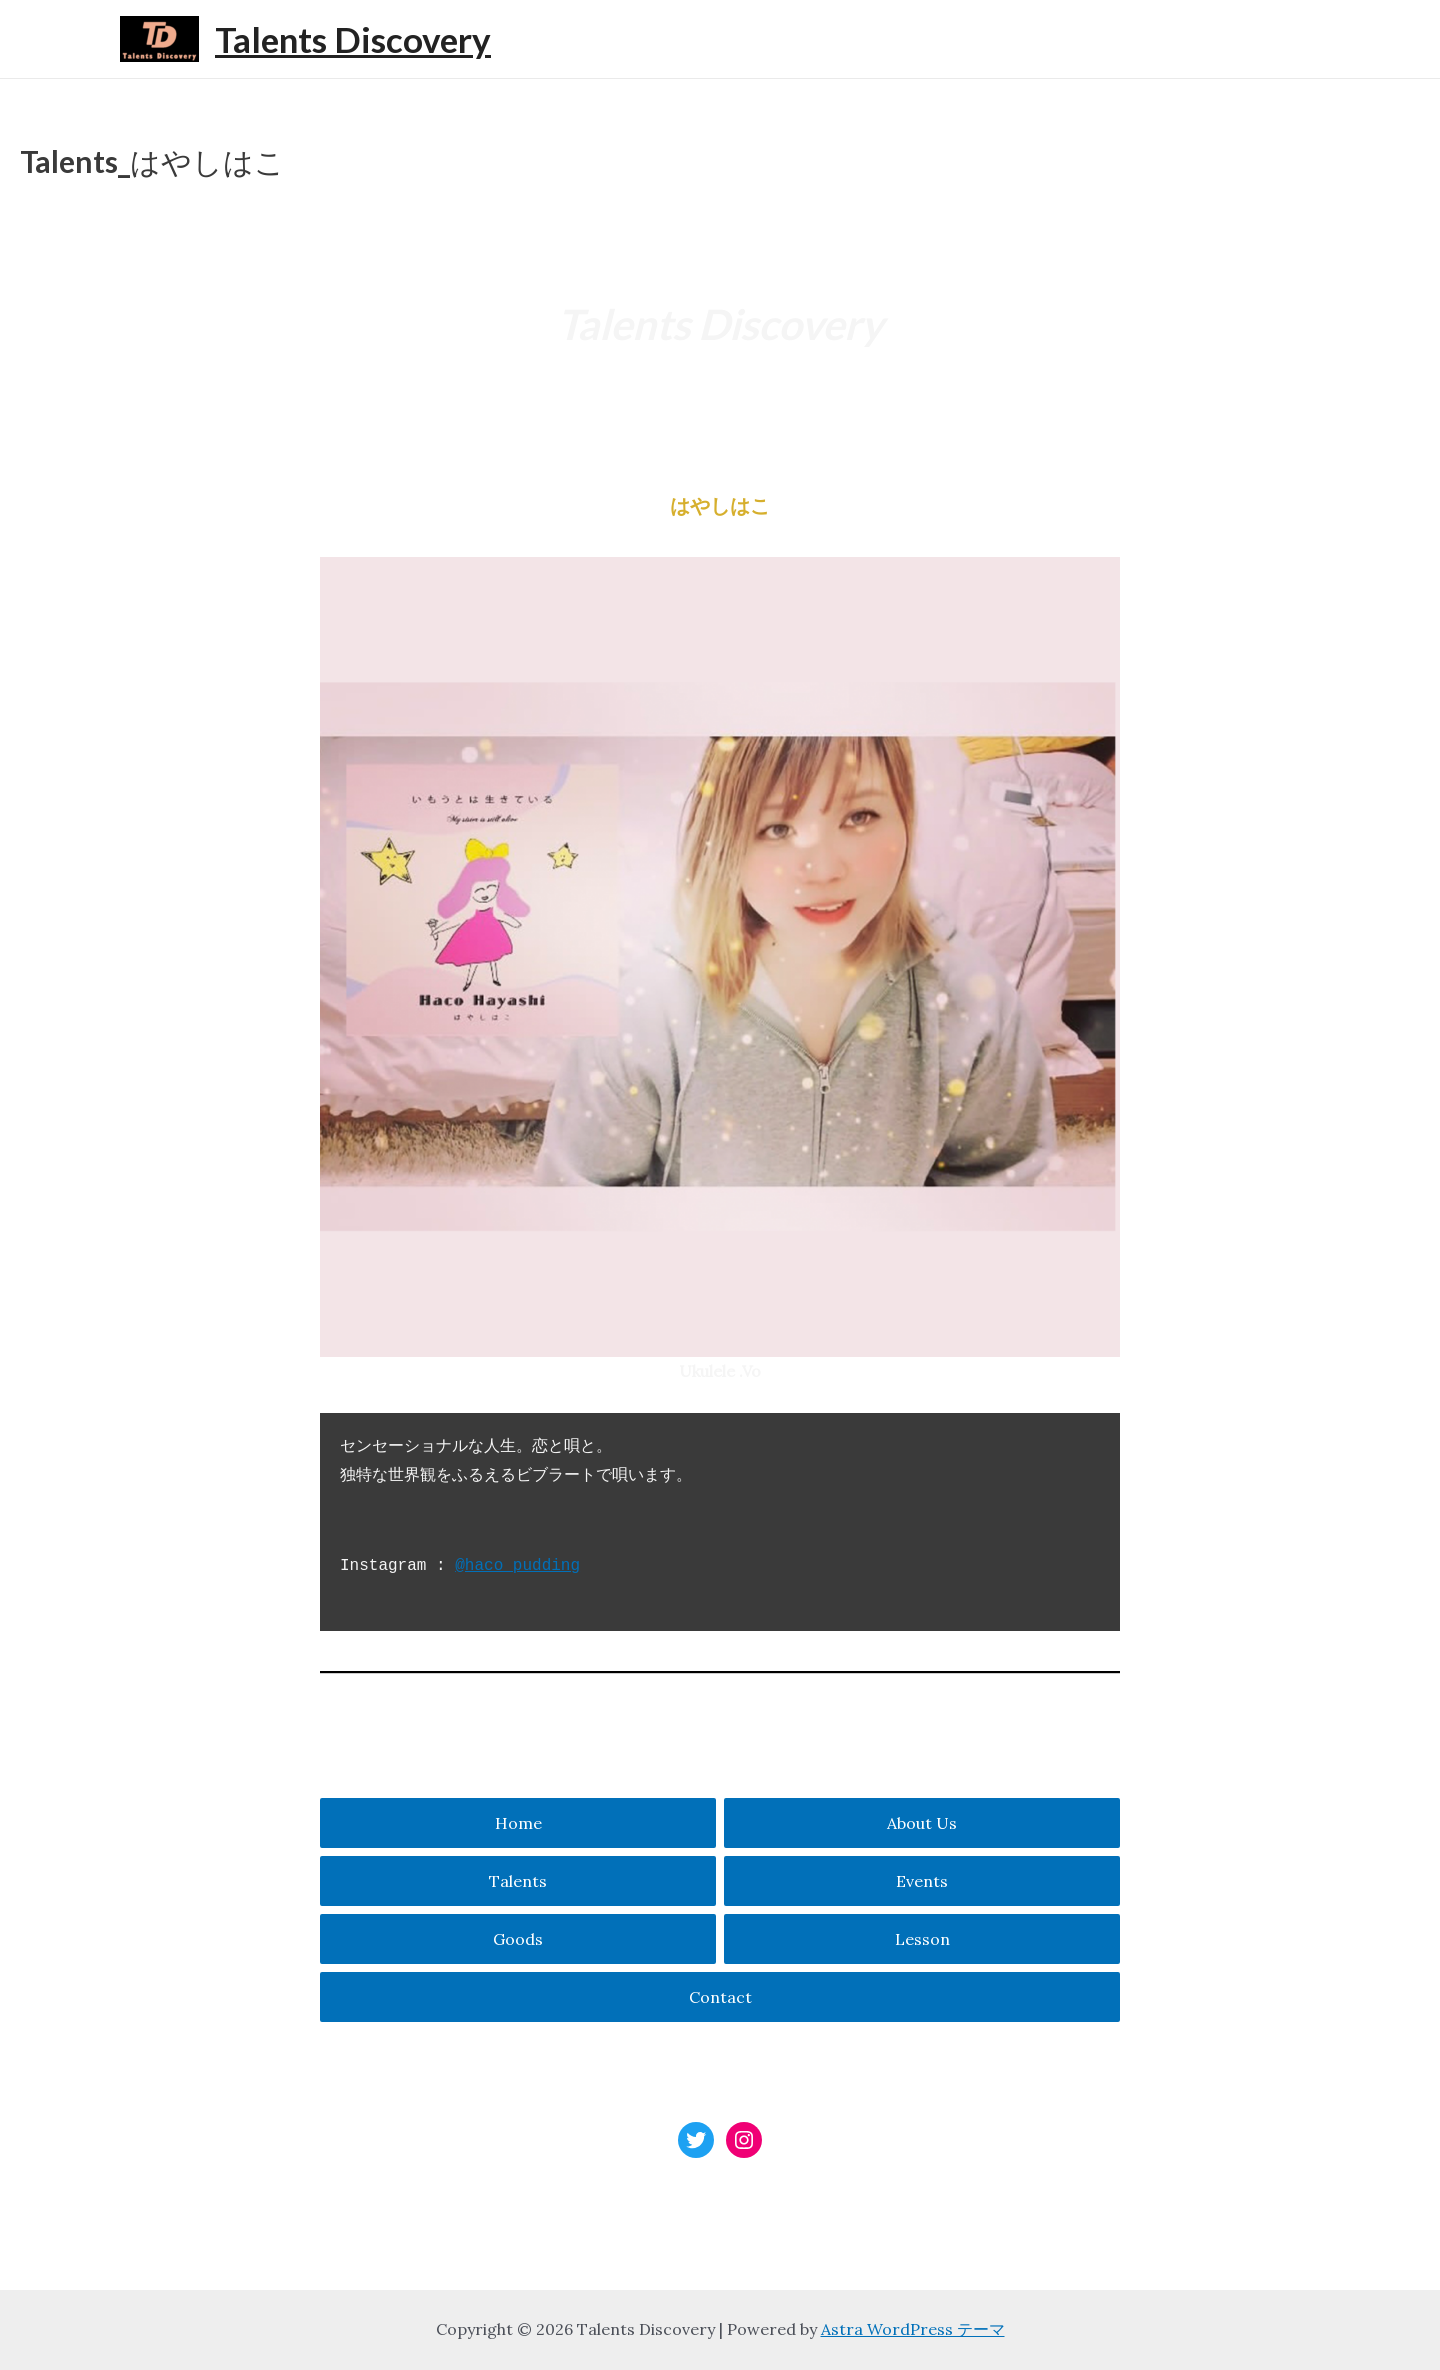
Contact (720, 1997)
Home (518, 1823)
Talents (518, 1881)
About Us (922, 1823)
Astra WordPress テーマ (913, 2329)
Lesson (922, 1939)
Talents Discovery (353, 39)
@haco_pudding (517, 1566)
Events (922, 1881)
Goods (518, 1939)
